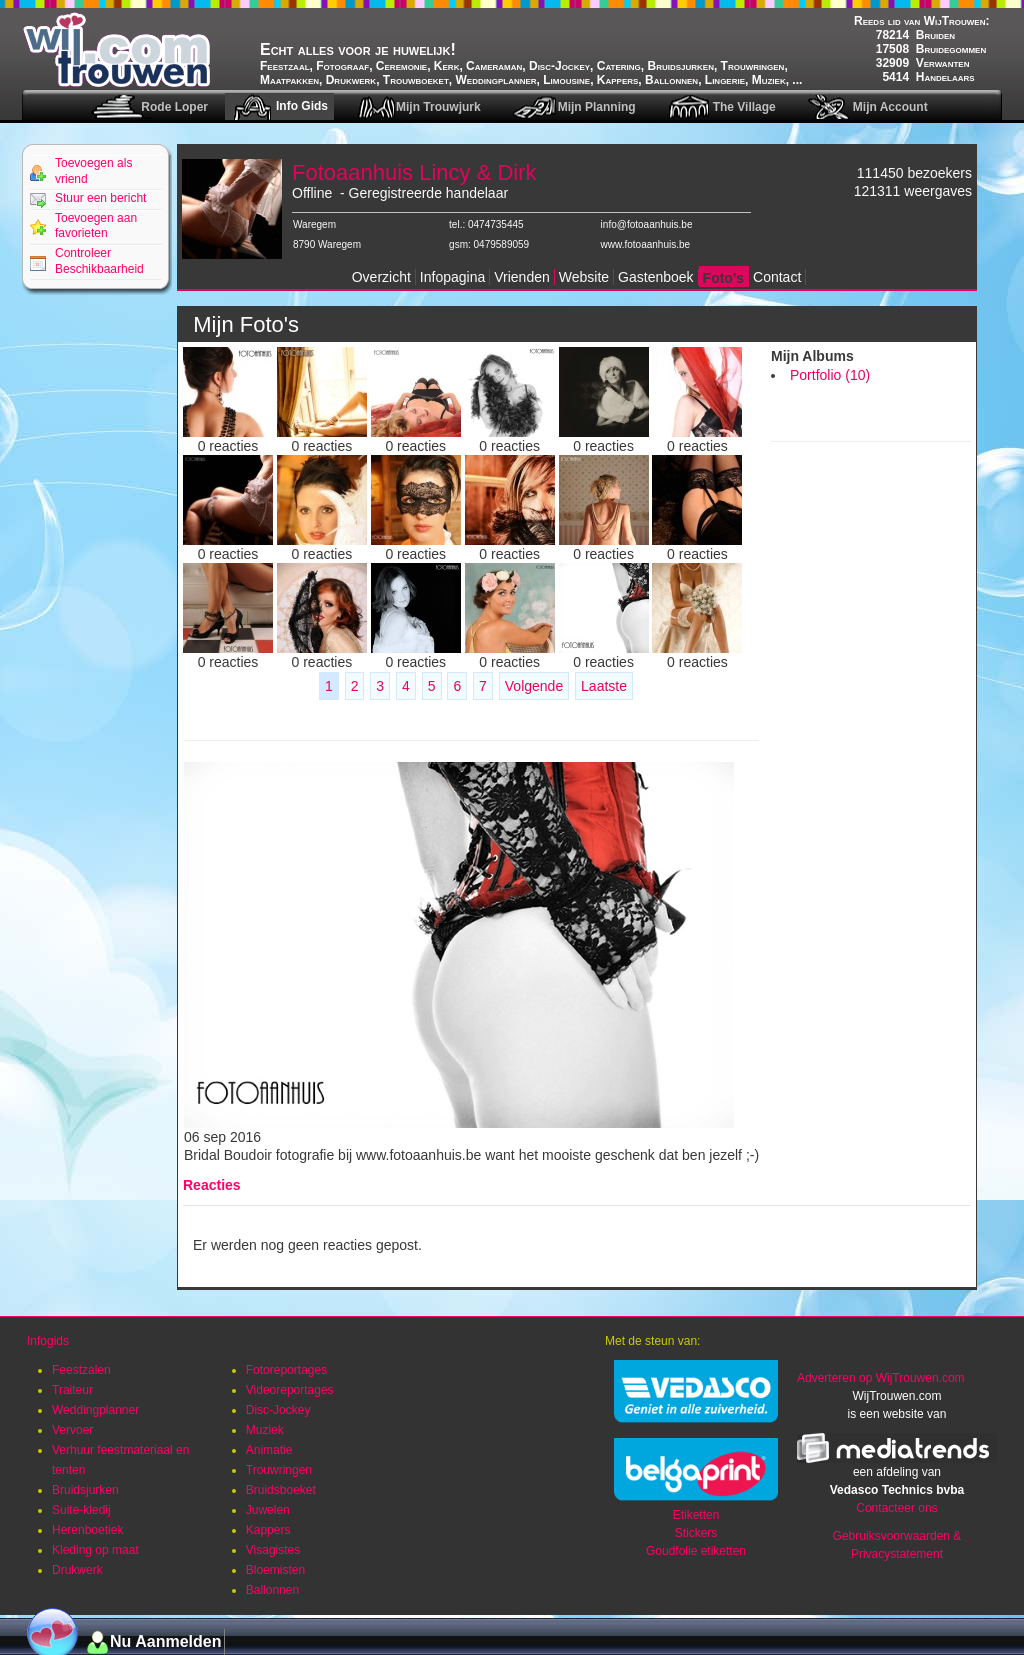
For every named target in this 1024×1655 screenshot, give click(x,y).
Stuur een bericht (100, 198)
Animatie (269, 1450)
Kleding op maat (95, 1550)
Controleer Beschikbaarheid (99, 261)
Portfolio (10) (830, 375)
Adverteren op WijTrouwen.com (881, 1378)
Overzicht (381, 277)
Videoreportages (290, 1390)
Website (584, 277)
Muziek (265, 1430)
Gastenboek (656, 277)
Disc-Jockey (278, 1410)
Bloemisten (275, 1570)
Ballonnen (272, 1590)
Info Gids (302, 106)
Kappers (268, 1530)
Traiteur (72, 1390)
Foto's (723, 278)
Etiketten (696, 1515)
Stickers (696, 1533)
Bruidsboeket (281, 1490)
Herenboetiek (87, 1530)
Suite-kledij (81, 1510)
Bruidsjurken (85, 1490)
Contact (777, 277)
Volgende (534, 686)
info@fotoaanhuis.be (647, 224)
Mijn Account (890, 107)
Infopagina (452, 277)
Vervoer (72, 1430)
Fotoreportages (286, 1370)
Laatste (604, 686)
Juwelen (268, 1510)
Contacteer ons (896, 1508)
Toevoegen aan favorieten (96, 226)
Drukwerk (77, 1570)
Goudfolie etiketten (696, 1551)
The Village (744, 107)
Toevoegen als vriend (93, 171)
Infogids (48, 1341)
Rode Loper (174, 107)
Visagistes (273, 1550)
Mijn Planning (597, 107)
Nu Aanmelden (165, 1641)
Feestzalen (81, 1370)
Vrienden (522, 277)
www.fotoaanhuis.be (646, 244)
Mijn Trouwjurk (438, 107)
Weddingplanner (95, 1410)
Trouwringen (279, 1470)
